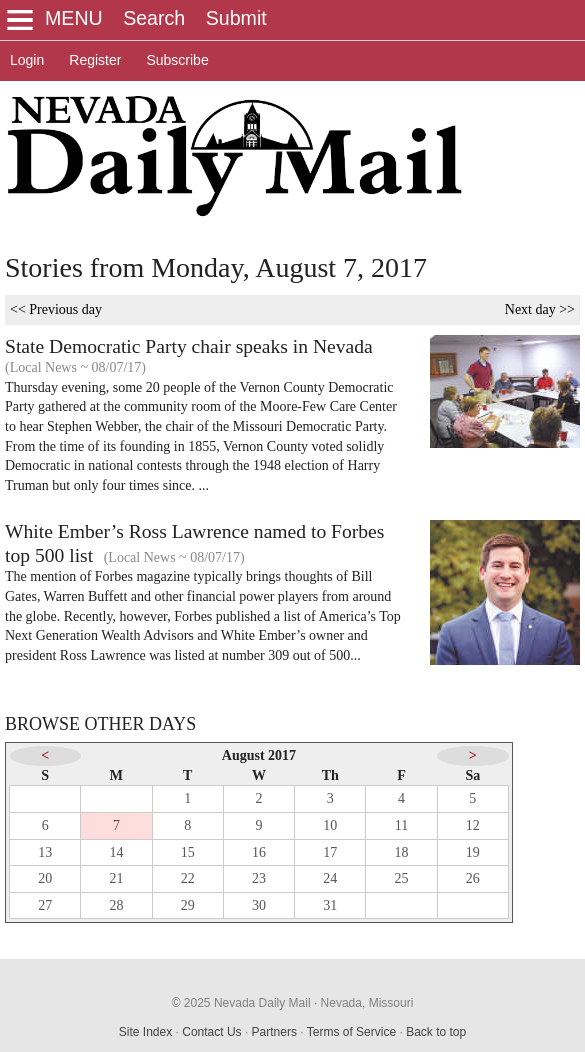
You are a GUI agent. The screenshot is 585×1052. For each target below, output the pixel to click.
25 (402, 878)
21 (116, 878)
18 (402, 852)
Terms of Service (351, 1032)
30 (259, 905)
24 (330, 878)
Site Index (145, 1032)
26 (473, 878)
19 (473, 852)
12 (473, 825)
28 (116, 905)
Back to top (436, 1032)
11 (401, 825)
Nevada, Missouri (367, 1003)
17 (330, 852)
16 (259, 852)
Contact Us (211, 1032)
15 (188, 852)
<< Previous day (56, 309)
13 (45, 852)
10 (330, 825)
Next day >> (540, 309)
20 (45, 878)
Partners (274, 1032)
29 (188, 905)
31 (330, 905)
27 (45, 905)
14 (116, 852)
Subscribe (177, 60)
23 (259, 878)
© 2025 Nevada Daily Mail (241, 1003)
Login (27, 60)
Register (95, 60)
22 (188, 878)
